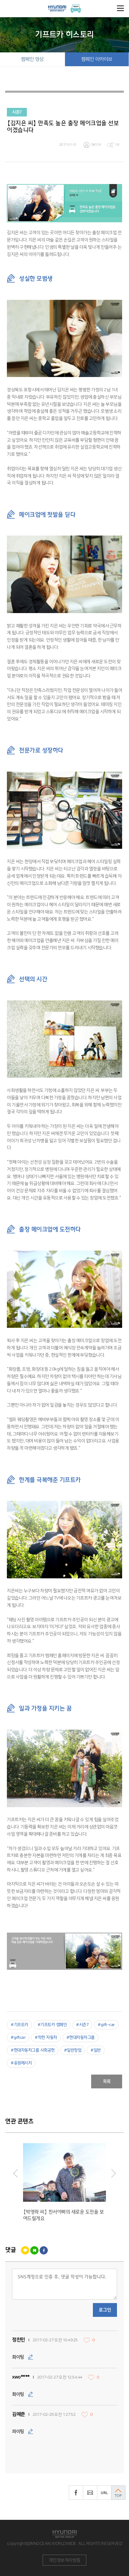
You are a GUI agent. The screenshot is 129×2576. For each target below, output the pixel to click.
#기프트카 (19, 2024)
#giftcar (18, 2037)
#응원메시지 (21, 2063)
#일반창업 (73, 2050)
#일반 (95, 2050)
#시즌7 (82, 2024)
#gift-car (106, 2024)
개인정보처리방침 (64, 2560)
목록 (107, 2081)
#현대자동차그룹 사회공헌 (33, 2050)
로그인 (105, 2310)
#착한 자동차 (46, 2037)
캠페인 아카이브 (96, 59)
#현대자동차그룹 (80, 2037)
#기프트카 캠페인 (52, 2024)
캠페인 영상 (32, 59)
